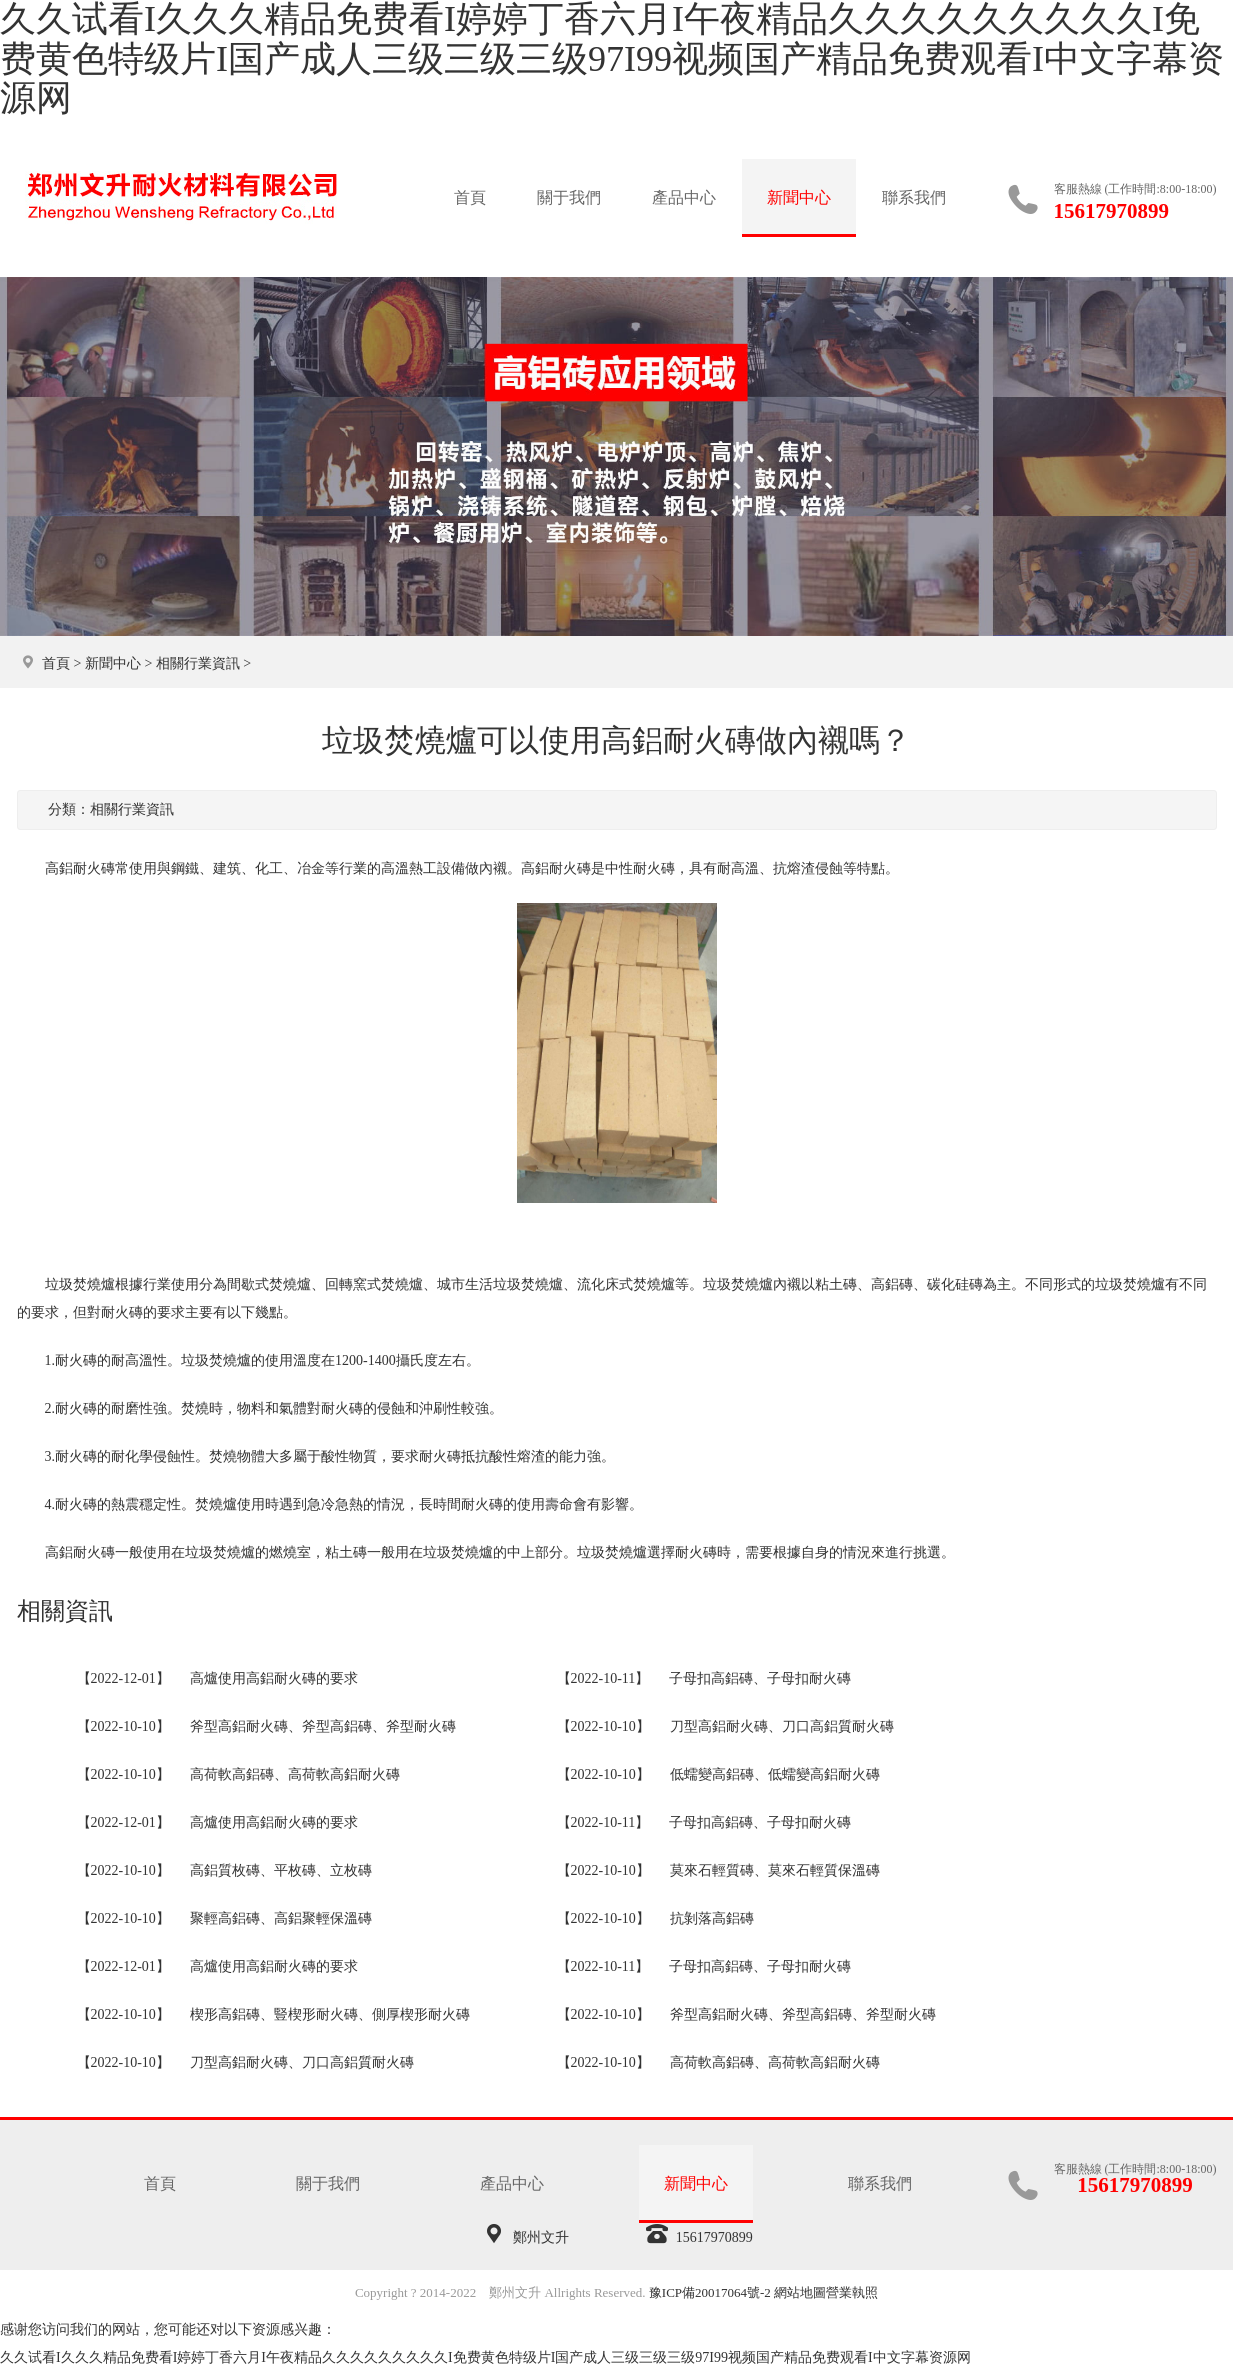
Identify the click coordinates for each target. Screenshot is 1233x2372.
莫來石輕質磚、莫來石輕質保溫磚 (775, 1870)
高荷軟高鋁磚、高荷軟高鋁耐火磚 (295, 1774)
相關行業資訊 (198, 663)
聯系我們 (914, 197)
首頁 (470, 197)
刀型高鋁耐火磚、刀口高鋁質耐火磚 (782, 1726)
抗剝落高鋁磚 (712, 1918)
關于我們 (569, 197)
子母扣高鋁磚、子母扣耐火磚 (760, 1678)
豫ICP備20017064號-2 (710, 2292)
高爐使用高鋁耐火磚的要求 (274, 1678)
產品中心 (684, 197)
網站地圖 (800, 2292)
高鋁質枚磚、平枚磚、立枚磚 (281, 1870)
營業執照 (852, 2292)
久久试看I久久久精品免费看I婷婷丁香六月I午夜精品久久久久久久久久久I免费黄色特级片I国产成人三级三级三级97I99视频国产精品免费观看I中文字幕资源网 (485, 2357)
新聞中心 (799, 197)
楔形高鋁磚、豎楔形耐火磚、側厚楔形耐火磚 (330, 2014)
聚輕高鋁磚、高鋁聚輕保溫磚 (281, 1918)
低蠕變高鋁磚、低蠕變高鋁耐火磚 (775, 1774)
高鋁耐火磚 (556, 868)
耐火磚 (122, 1312)
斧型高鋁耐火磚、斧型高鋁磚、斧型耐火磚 (323, 1726)
